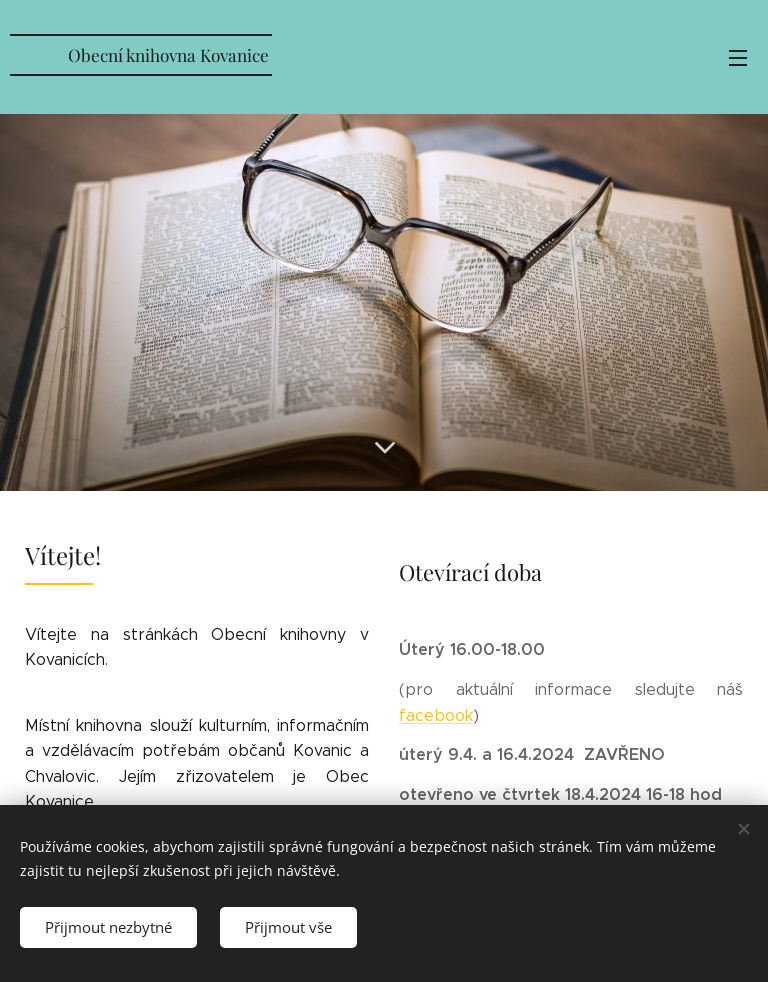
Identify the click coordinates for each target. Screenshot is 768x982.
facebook (436, 715)
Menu (738, 58)
